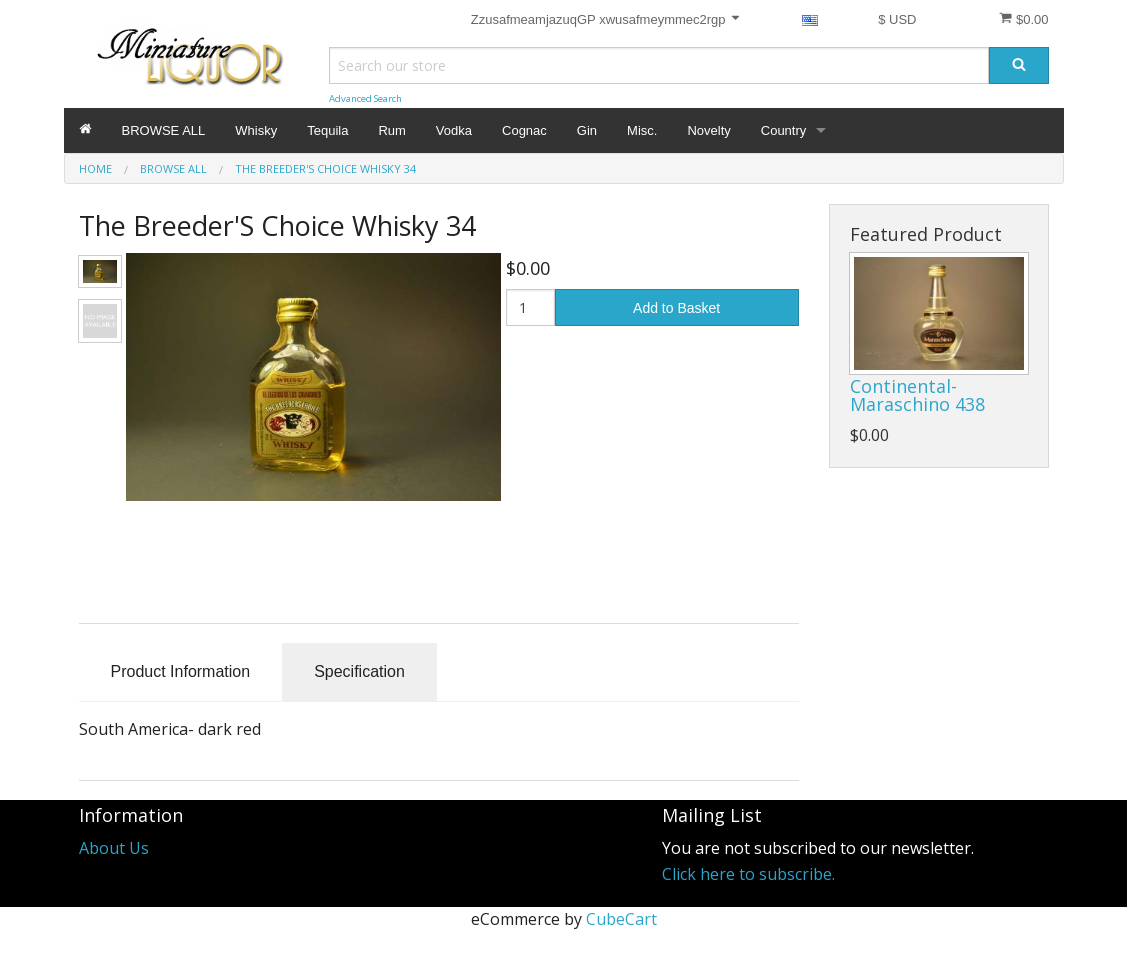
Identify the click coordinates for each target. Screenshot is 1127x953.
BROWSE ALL (164, 130)
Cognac (524, 130)
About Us (114, 848)
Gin (587, 130)
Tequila (327, 130)
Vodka (454, 130)
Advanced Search (365, 98)
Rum (391, 130)
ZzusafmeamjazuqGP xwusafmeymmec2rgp (606, 19)
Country (784, 130)
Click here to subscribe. (748, 874)
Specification (359, 671)
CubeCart (621, 919)
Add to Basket (676, 308)
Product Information (181, 671)
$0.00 (1023, 19)
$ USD (897, 19)
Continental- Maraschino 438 (917, 395)
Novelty (708, 130)
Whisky (256, 130)
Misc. (642, 130)
